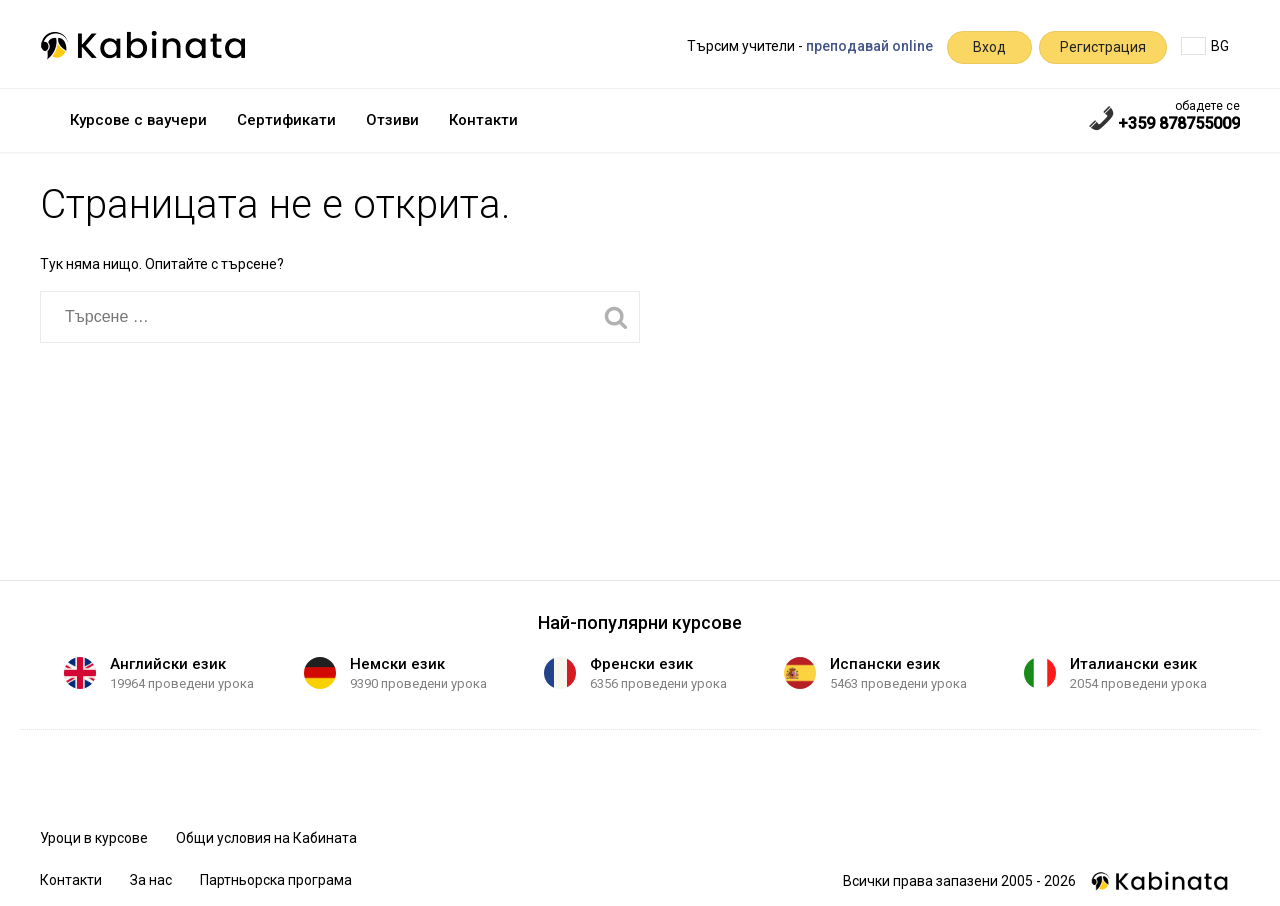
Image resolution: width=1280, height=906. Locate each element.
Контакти (483, 120)
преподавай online (869, 46)
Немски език (397, 664)
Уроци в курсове (94, 838)
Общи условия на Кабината (266, 838)
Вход (989, 47)
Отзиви (392, 120)
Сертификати (286, 120)
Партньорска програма (276, 880)
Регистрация (1103, 47)
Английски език (168, 664)
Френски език (641, 664)
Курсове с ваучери (138, 120)
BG (1205, 46)
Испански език (885, 664)
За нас (151, 880)
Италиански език (1133, 664)
